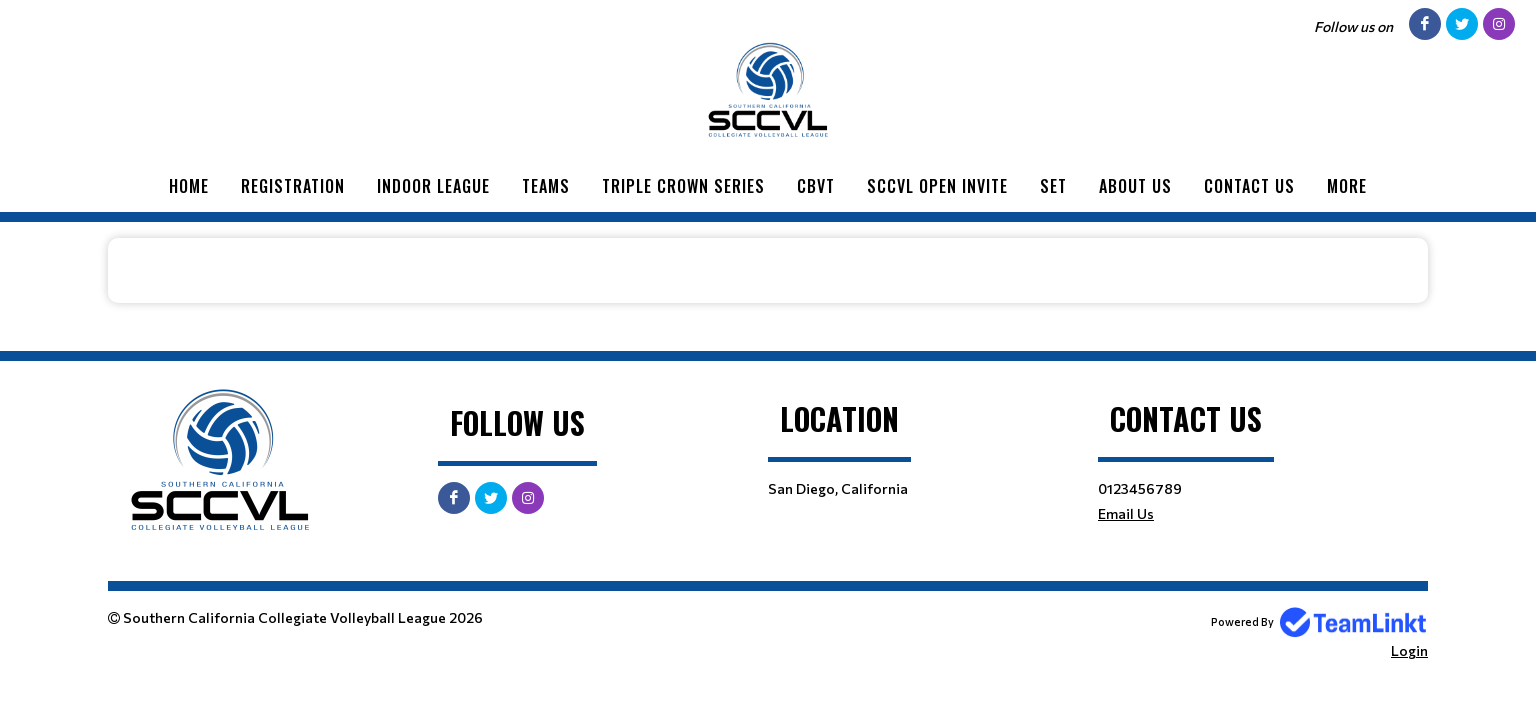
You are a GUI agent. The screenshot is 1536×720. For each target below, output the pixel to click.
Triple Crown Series (683, 186)
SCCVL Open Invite (937, 186)
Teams (546, 186)
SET (1053, 186)
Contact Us (1249, 186)
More (1347, 186)
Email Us (1126, 513)
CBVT (816, 186)
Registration (293, 186)
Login (1409, 650)
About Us (1135, 186)
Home (189, 186)
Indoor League (433, 186)
